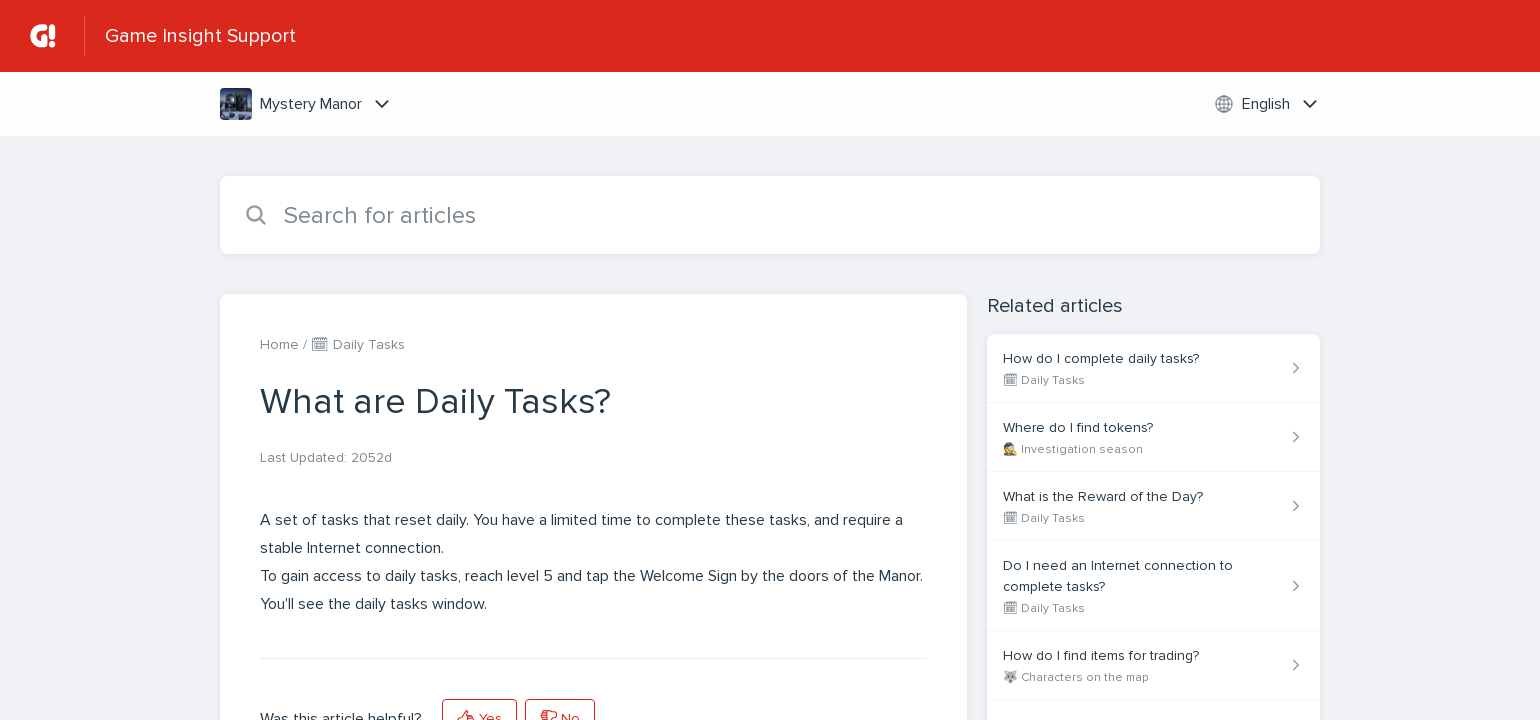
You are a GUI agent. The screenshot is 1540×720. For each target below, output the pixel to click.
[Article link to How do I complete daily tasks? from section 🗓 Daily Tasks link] (1153, 368)
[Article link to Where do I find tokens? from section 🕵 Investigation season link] (1153, 437)
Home (279, 344)
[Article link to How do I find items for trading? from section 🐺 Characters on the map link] (1153, 665)
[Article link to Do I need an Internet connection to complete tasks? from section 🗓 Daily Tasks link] (1153, 586)
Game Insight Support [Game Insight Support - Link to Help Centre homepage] (200, 36)
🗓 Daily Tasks (358, 344)
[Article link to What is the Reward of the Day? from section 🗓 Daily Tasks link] (1153, 506)
